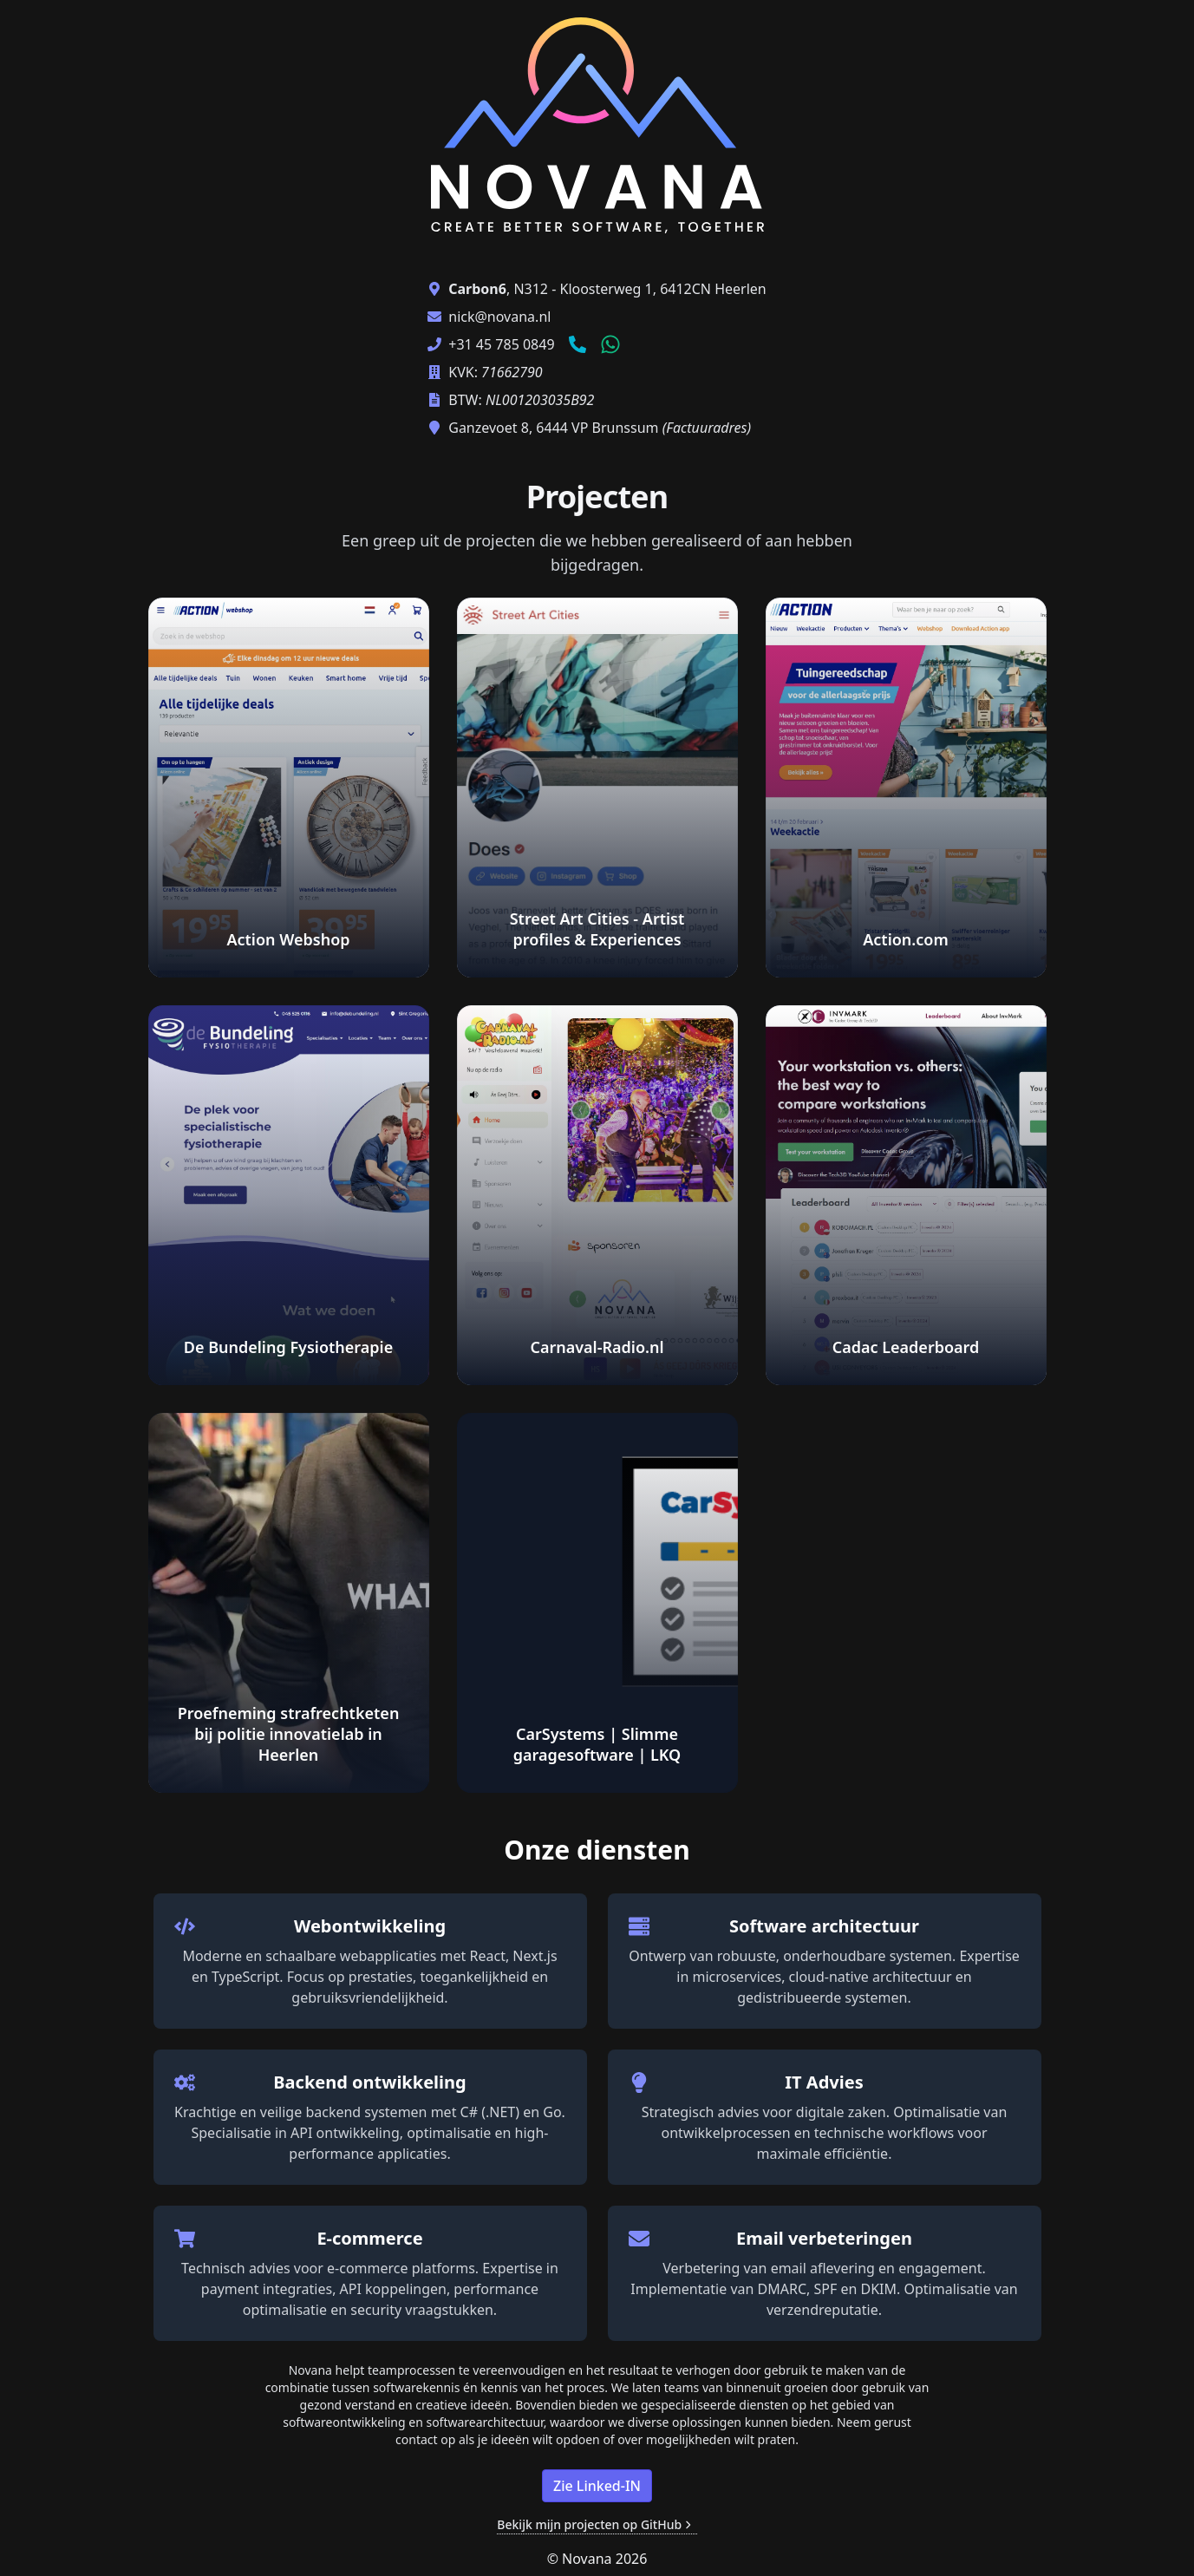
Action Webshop (287, 939)
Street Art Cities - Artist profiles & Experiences (597, 929)
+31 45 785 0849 (501, 344)
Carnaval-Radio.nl (596, 1347)
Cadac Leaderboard (906, 1347)
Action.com (906, 939)
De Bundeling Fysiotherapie (288, 1347)
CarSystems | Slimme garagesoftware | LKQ (597, 1744)
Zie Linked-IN (597, 2485)
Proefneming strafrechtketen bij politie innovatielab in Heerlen (289, 1734)
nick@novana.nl (499, 316)
